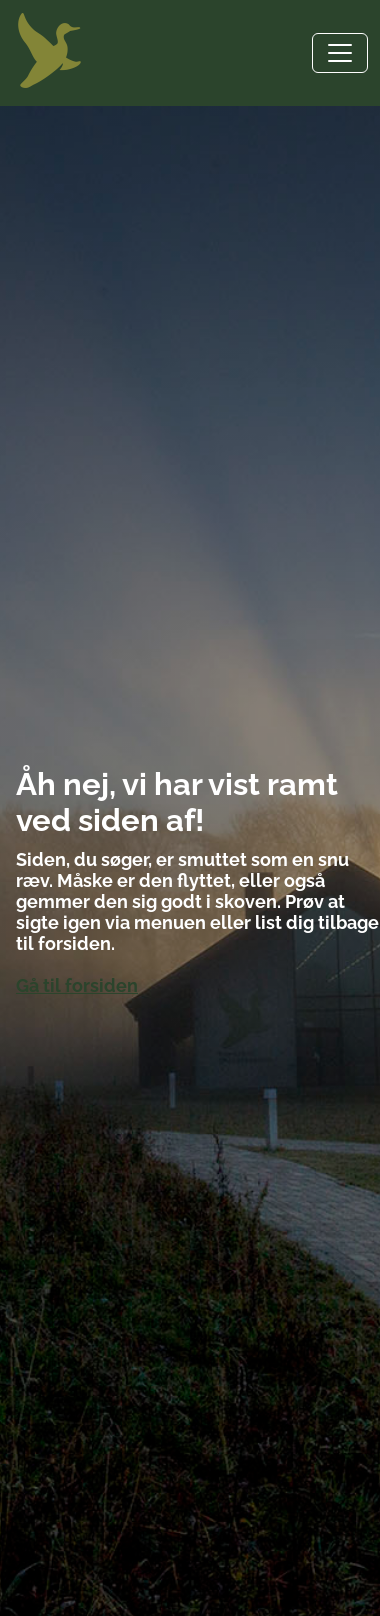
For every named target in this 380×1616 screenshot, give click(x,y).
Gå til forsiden (77, 985)
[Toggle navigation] (340, 53)
